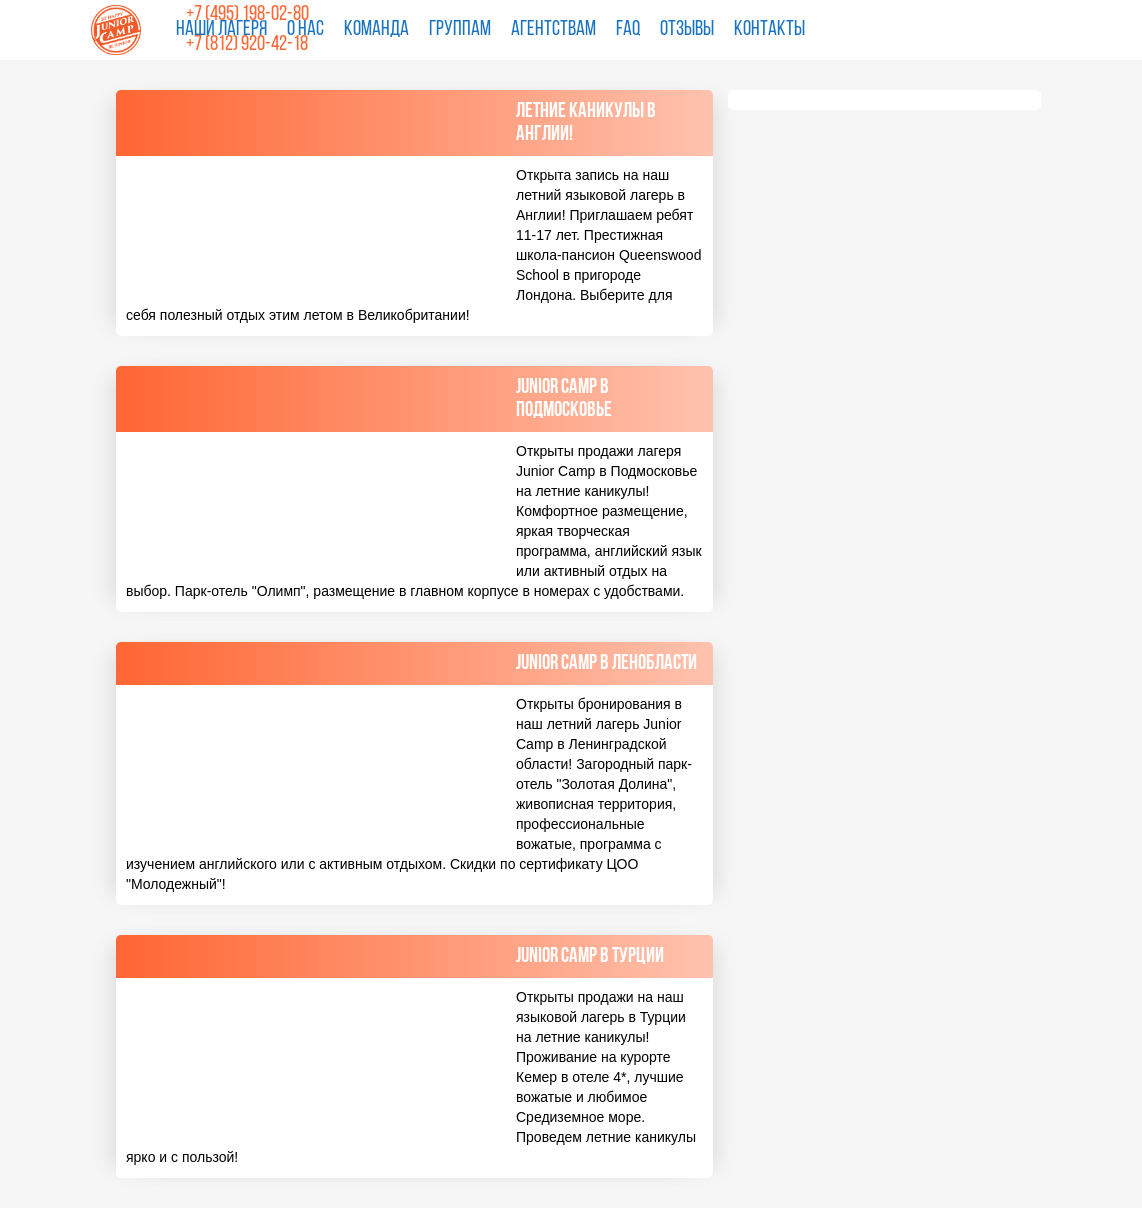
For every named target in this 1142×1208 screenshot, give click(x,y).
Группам (460, 29)
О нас (305, 29)
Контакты (769, 29)
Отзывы (687, 29)
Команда (376, 29)
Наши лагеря (221, 29)
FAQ (628, 29)
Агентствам (553, 29)
